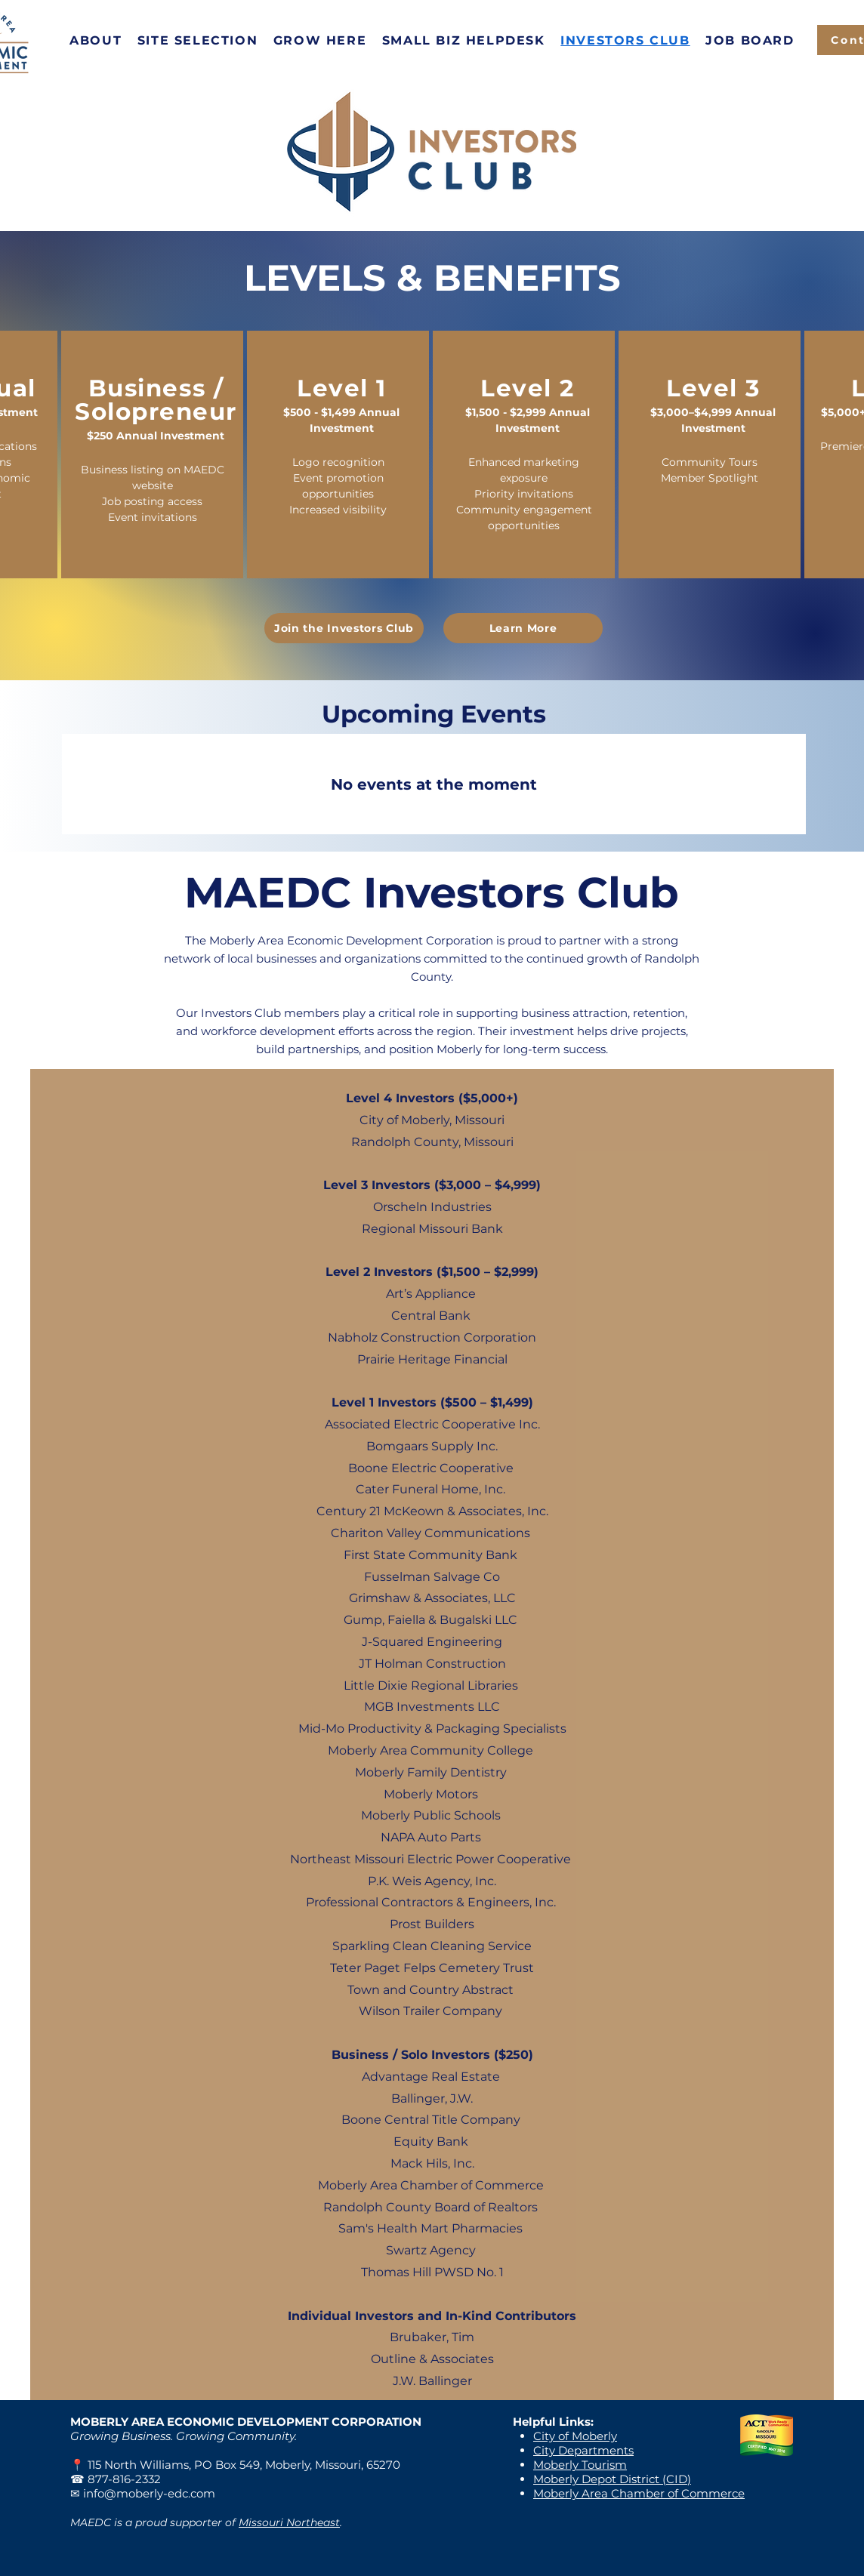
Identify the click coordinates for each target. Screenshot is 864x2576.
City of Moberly (575, 2436)
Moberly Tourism (580, 2464)
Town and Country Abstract (430, 1990)
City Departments (583, 2450)
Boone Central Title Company (430, 2119)
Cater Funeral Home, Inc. (430, 1489)
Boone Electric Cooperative (431, 1468)
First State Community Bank (430, 1555)
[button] (96, 40)
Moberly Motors (431, 1794)
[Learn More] (523, 628)
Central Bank (431, 1315)
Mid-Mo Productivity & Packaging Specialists (432, 1728)
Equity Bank (430, 2141)
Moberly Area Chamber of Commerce (431, 2185)
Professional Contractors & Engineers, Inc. (431, 1902)
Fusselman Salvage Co (432, 1577)
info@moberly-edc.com (149, 2493)
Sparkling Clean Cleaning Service (432, 1946)
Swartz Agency (431, 2250)
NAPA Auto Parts (432, 1837)
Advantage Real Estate (431, 2076)
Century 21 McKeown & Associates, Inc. (432, 1511)
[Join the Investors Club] (344, 628)
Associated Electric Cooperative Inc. (432, 1424)
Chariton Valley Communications (432, 1533)
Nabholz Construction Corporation (432, 1337)
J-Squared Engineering (432, 1642)
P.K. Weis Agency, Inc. (432, 1881)
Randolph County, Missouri (432, 1142)
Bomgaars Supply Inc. (432, 1446)
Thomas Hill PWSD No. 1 (432, 2272)
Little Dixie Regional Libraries (431, 1685)
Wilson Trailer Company (430, 2011)
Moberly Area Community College (430, 1750)
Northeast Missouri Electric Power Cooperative (430, 1859)
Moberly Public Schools (431, 1815)
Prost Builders (432, 1924)
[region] (152, 454)
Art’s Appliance (431, 1293)
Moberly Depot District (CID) (612, 2479)
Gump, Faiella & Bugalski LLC (430, 1620)
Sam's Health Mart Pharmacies (430, 2228)
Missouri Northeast (289, 2522)
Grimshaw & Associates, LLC (432, 1598)
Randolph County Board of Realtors (430, 2207)
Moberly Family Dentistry (431, 1772)
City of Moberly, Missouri (432, 1120)
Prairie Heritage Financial (432, 1359)
